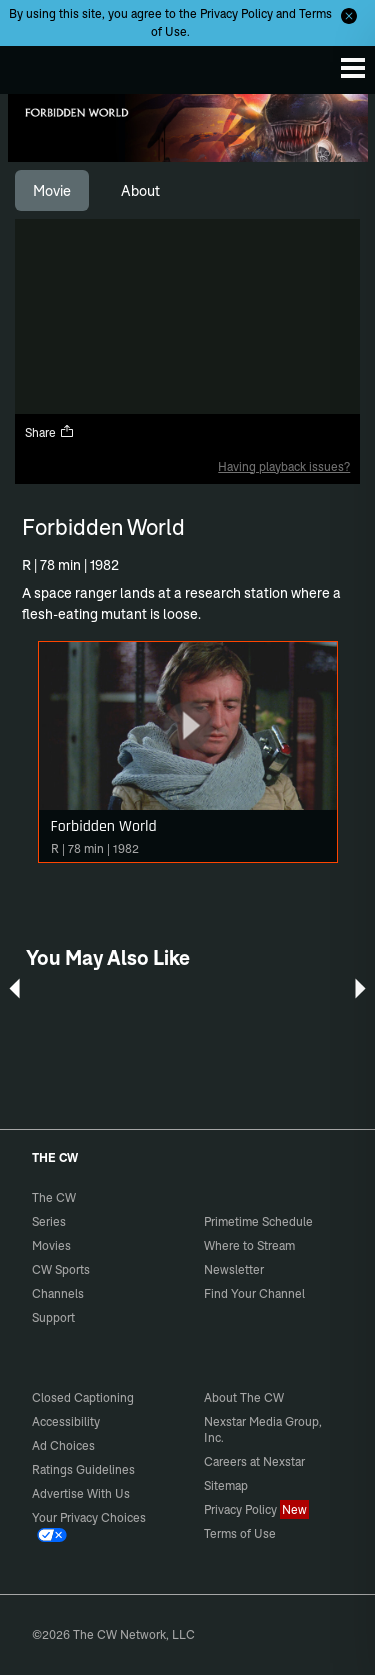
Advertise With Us (81, 1493)
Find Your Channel (254, 1293)
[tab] (52, 191)
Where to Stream (249, 1245)
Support (53, 1317)
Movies (51, 1245)
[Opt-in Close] (349, 16)
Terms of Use (240, 1533)
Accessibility (66, 1421)
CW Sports (61, 1269)
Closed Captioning (83, 1397)
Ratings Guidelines (83, 1469)
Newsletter (234, 1269)
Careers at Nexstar (254, 1461)
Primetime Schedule (258, 1221)
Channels (58, 1293)
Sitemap (226, 1485)
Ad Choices (63, 1445)
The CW (35, 65)
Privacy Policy (236, 13)
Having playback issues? (284, 466)
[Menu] (353, 68)
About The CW (244, 1397)
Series (49, 1221)
